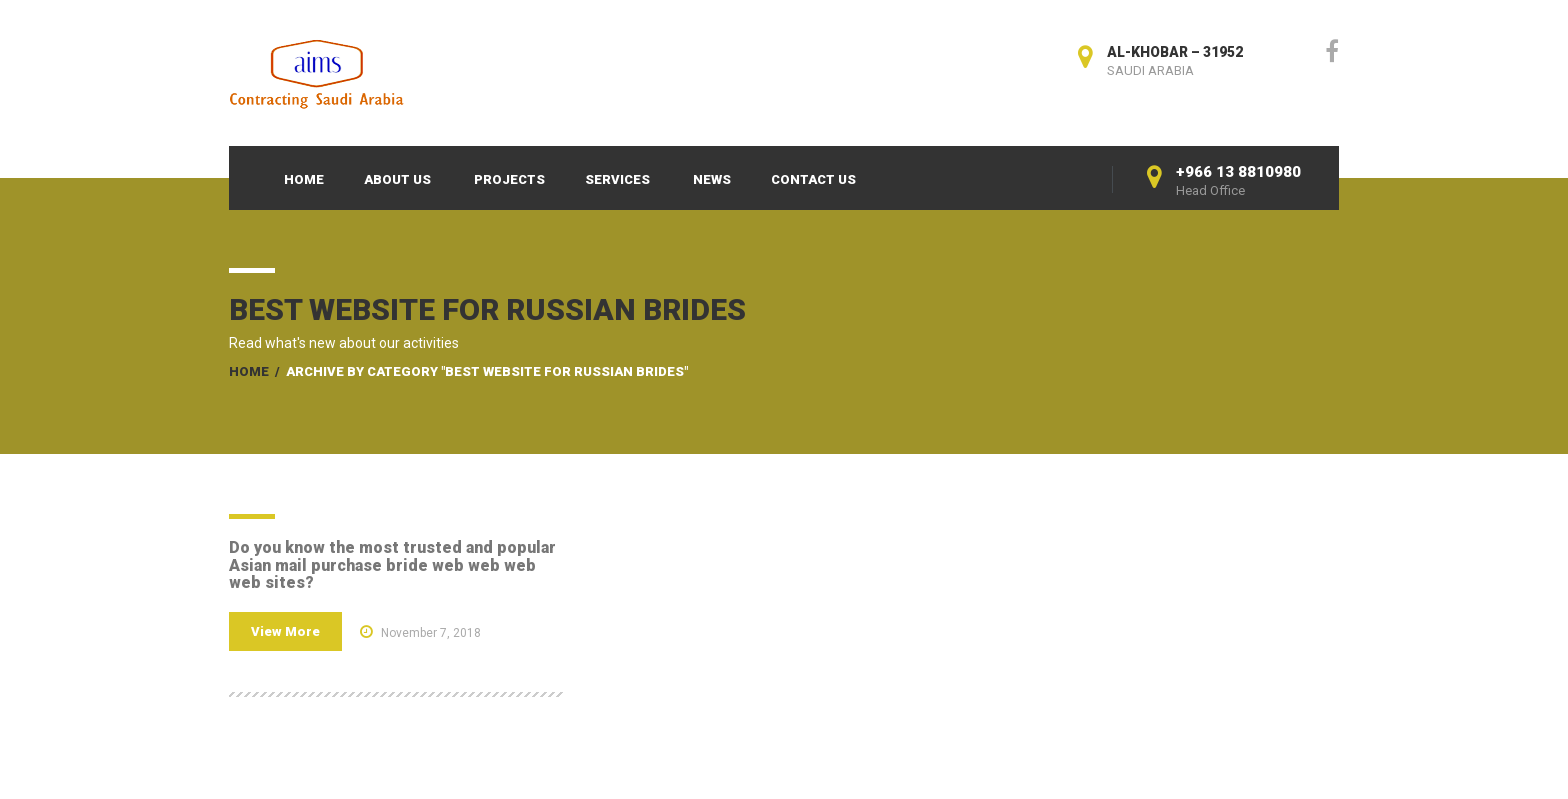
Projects (509, 179)
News (712, 179)
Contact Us (813, 179)
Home (304, 179)
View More (285, 631)
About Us (397, 179)
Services (617, 179)
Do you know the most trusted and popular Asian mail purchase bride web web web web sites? (392, 565)
